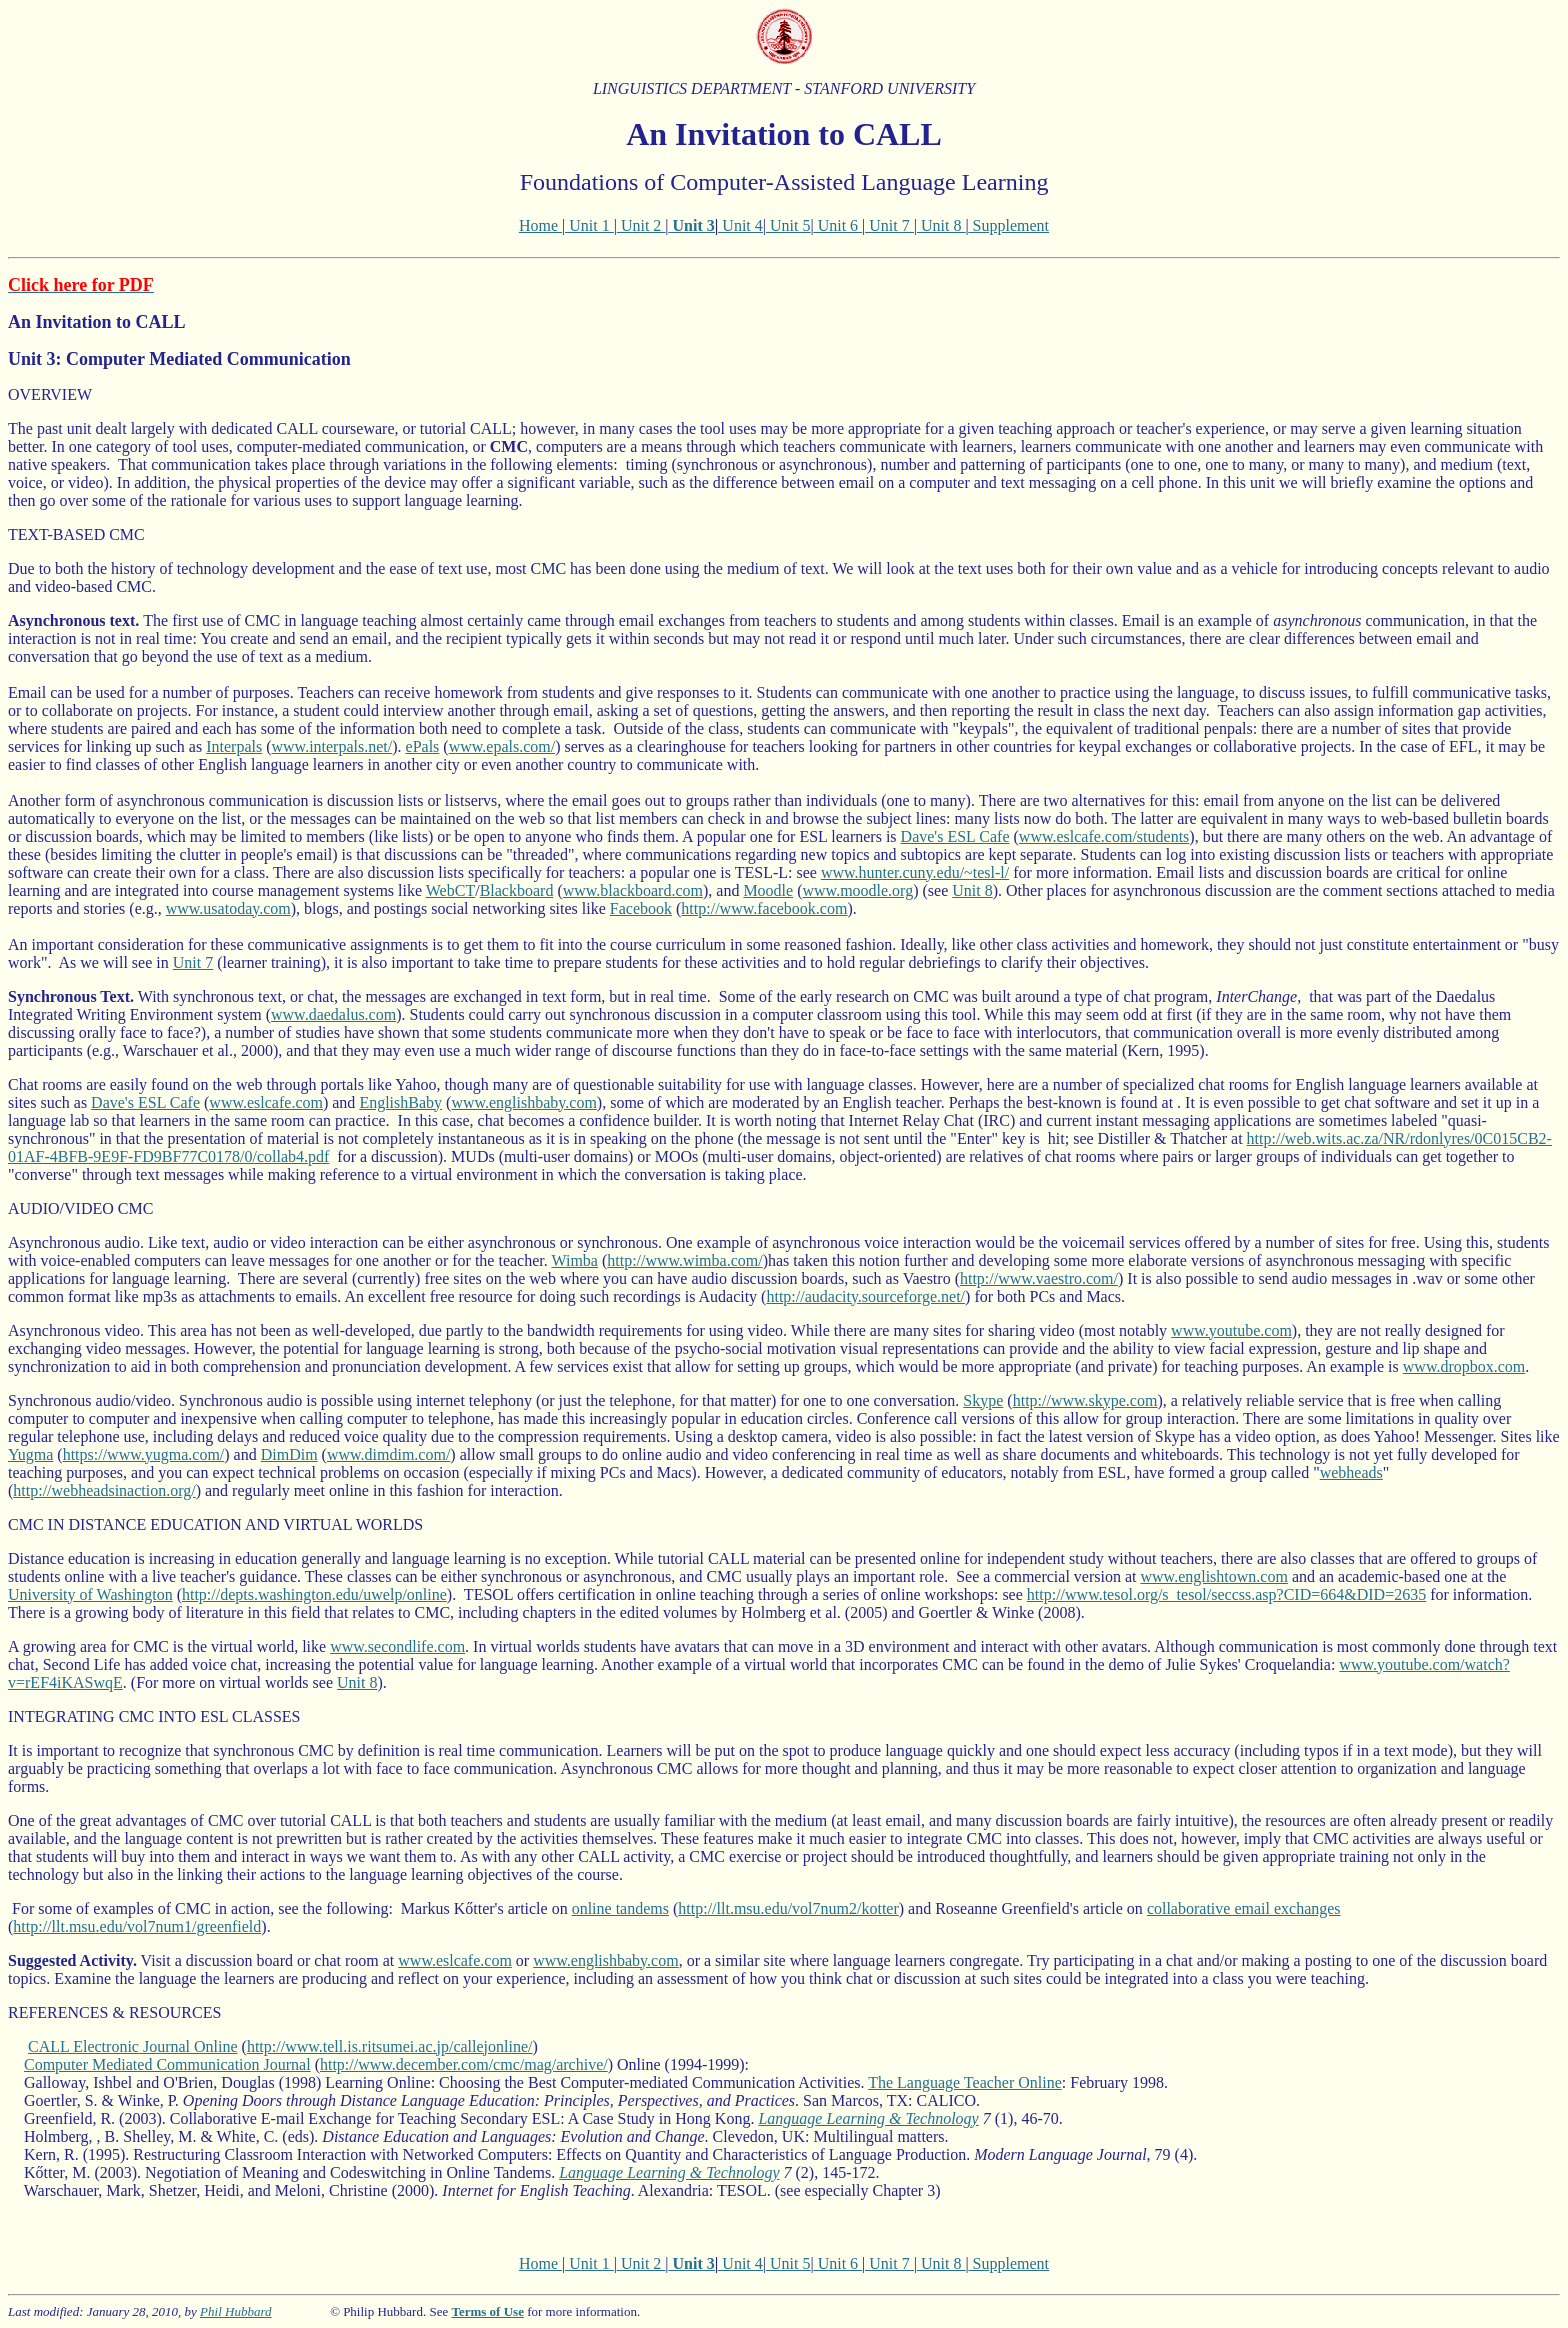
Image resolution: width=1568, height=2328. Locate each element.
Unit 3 (694, 225)
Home (540, 225)
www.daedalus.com (333, 1014)
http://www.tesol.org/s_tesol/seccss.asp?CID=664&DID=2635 (1226, 1594)
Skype (983, 1400)
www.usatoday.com (228, 908)
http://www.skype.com (1085, 1400)
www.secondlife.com (397, 1646)
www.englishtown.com (1214, 1576)
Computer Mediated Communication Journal (167, 2064)
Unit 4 (740, 225)
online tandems (620, 1908)
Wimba (574, 1260)
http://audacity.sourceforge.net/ (865, 1296)
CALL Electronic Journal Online (133, 2046)
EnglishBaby (400, 1102)
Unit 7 (889, 225)
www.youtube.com (1231, 1330)
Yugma (30, 1454)
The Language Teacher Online (965, 2082)
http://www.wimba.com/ (684, 1260)
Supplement (1009, 225)
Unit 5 (788, 225)
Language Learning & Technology (868, 2118)
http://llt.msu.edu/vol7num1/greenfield (137, 1926)
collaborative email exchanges (1244, 1908)
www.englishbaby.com (523, 1102)
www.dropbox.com (1464, 1366)
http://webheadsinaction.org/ (104, 1490)
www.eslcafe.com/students (1104, 836)
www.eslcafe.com (266, 1102)
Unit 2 (641, 225)
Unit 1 (589, 225)
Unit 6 (838, 225)
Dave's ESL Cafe (955, 836)
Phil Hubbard (235, 2311)
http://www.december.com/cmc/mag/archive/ (464, 2064)
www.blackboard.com (633, 890)
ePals (423, 746)
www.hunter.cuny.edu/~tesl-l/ (915, 872)
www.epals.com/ (502, 746)
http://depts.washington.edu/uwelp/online (314, 1594)
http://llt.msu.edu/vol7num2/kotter (788, 1908)
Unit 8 (941, 225)
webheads (1351, 1472)
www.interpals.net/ (332, 746)
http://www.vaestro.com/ (1039, 1278)
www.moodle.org (858, 890)
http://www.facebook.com (764, 908)
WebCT (450, 890)
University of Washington (90, 1594)
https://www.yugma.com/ (144, 1454)
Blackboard (517, 890)
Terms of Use (487, 2311)
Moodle (768, 890)
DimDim (289, 1454)
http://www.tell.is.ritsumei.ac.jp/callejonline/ (390, 2046)
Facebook (641, 908)
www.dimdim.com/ (388, 1454)
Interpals (234, 746)
